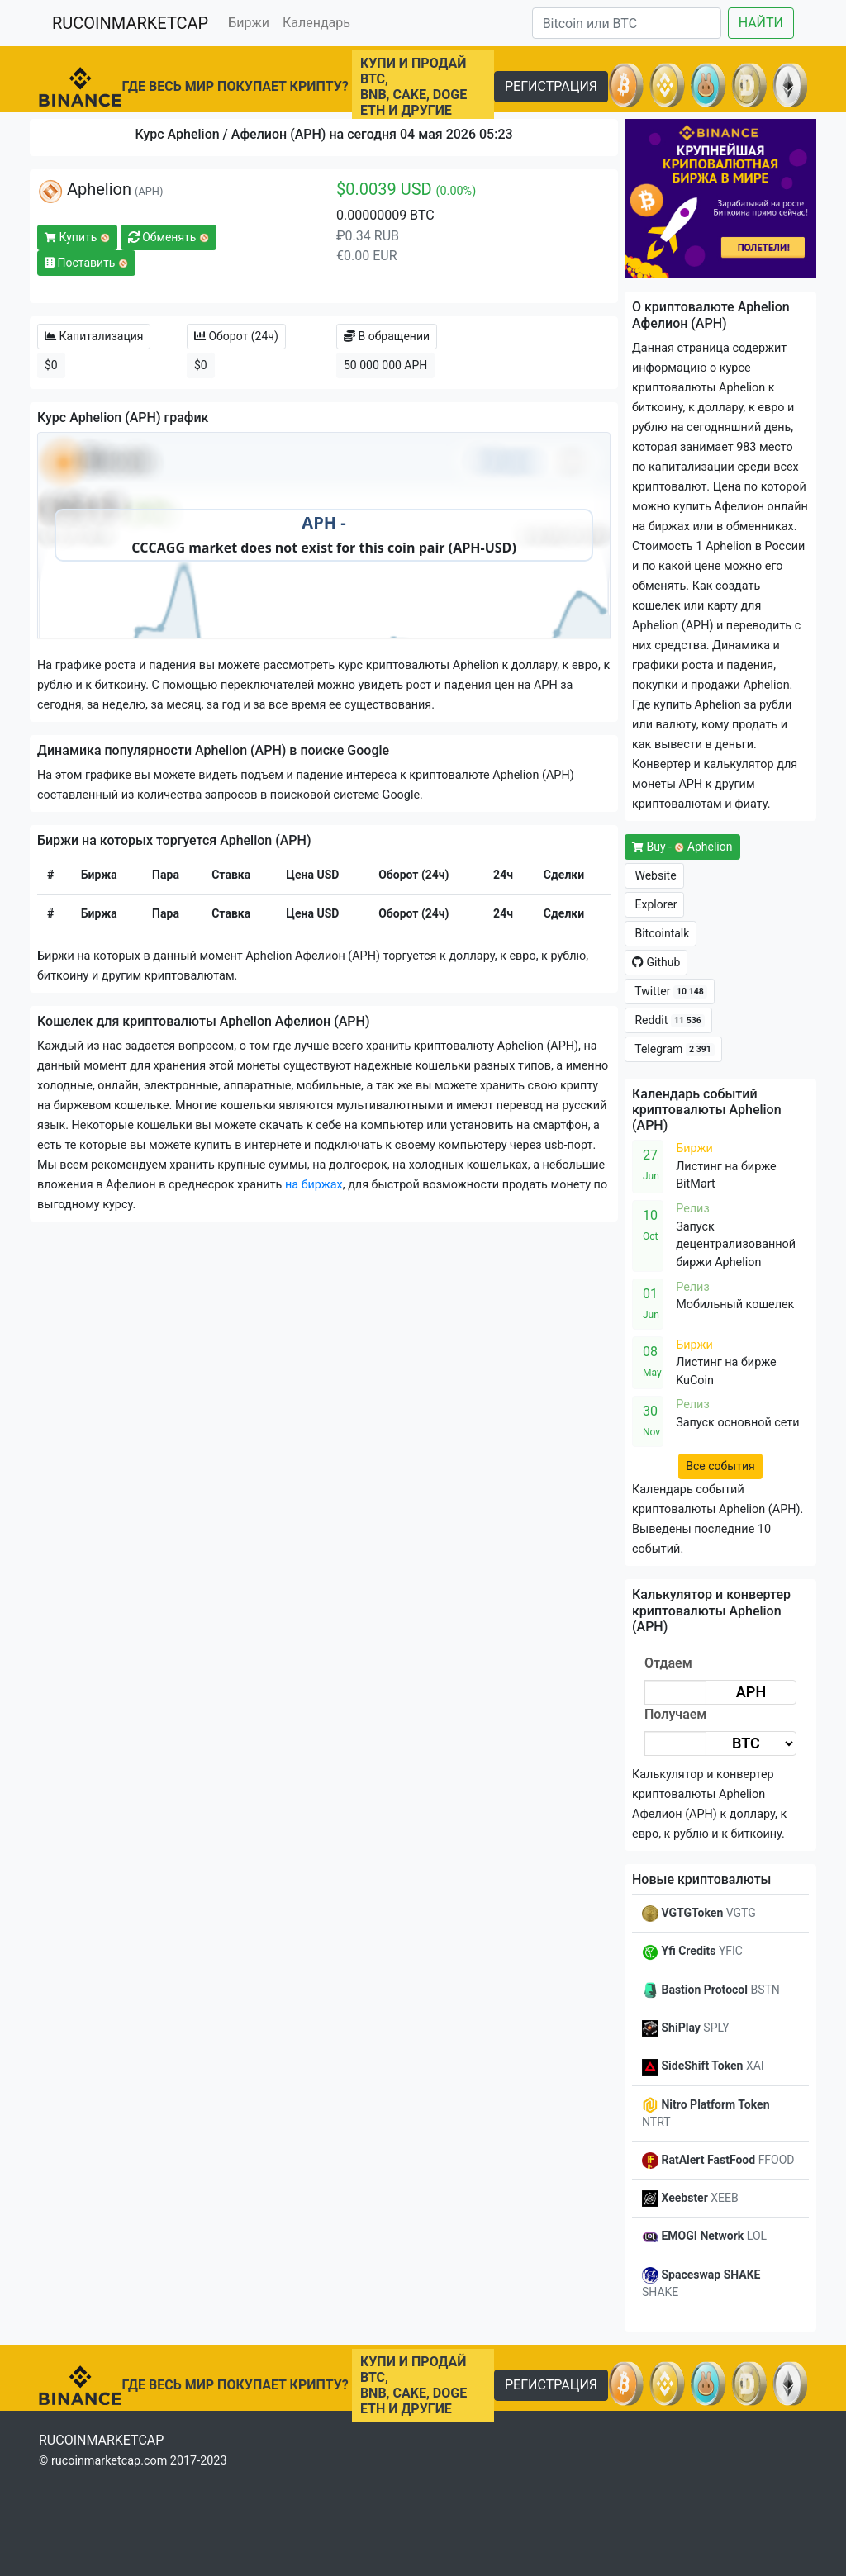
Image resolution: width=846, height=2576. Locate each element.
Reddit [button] (668, 1020)
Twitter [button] (669, 991)
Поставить (86, 262)
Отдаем (668, 1663)
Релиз (693, 1209)
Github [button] (656, 962)
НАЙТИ (761, 23)
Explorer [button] (654, 904)
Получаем (675, 1714)
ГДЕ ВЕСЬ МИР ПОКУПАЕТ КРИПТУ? (234, 86)
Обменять (168, 237)
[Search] (626, 23)
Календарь (316, 23)
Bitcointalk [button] (660, 933)
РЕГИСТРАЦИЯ (551, 86)
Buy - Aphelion (682, 846)
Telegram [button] (673, 1049)
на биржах (314, 1185)
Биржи (248, 23)
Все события (720, 1466)
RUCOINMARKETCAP (130, 23)
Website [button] (654, 875)
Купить (77, 237)
